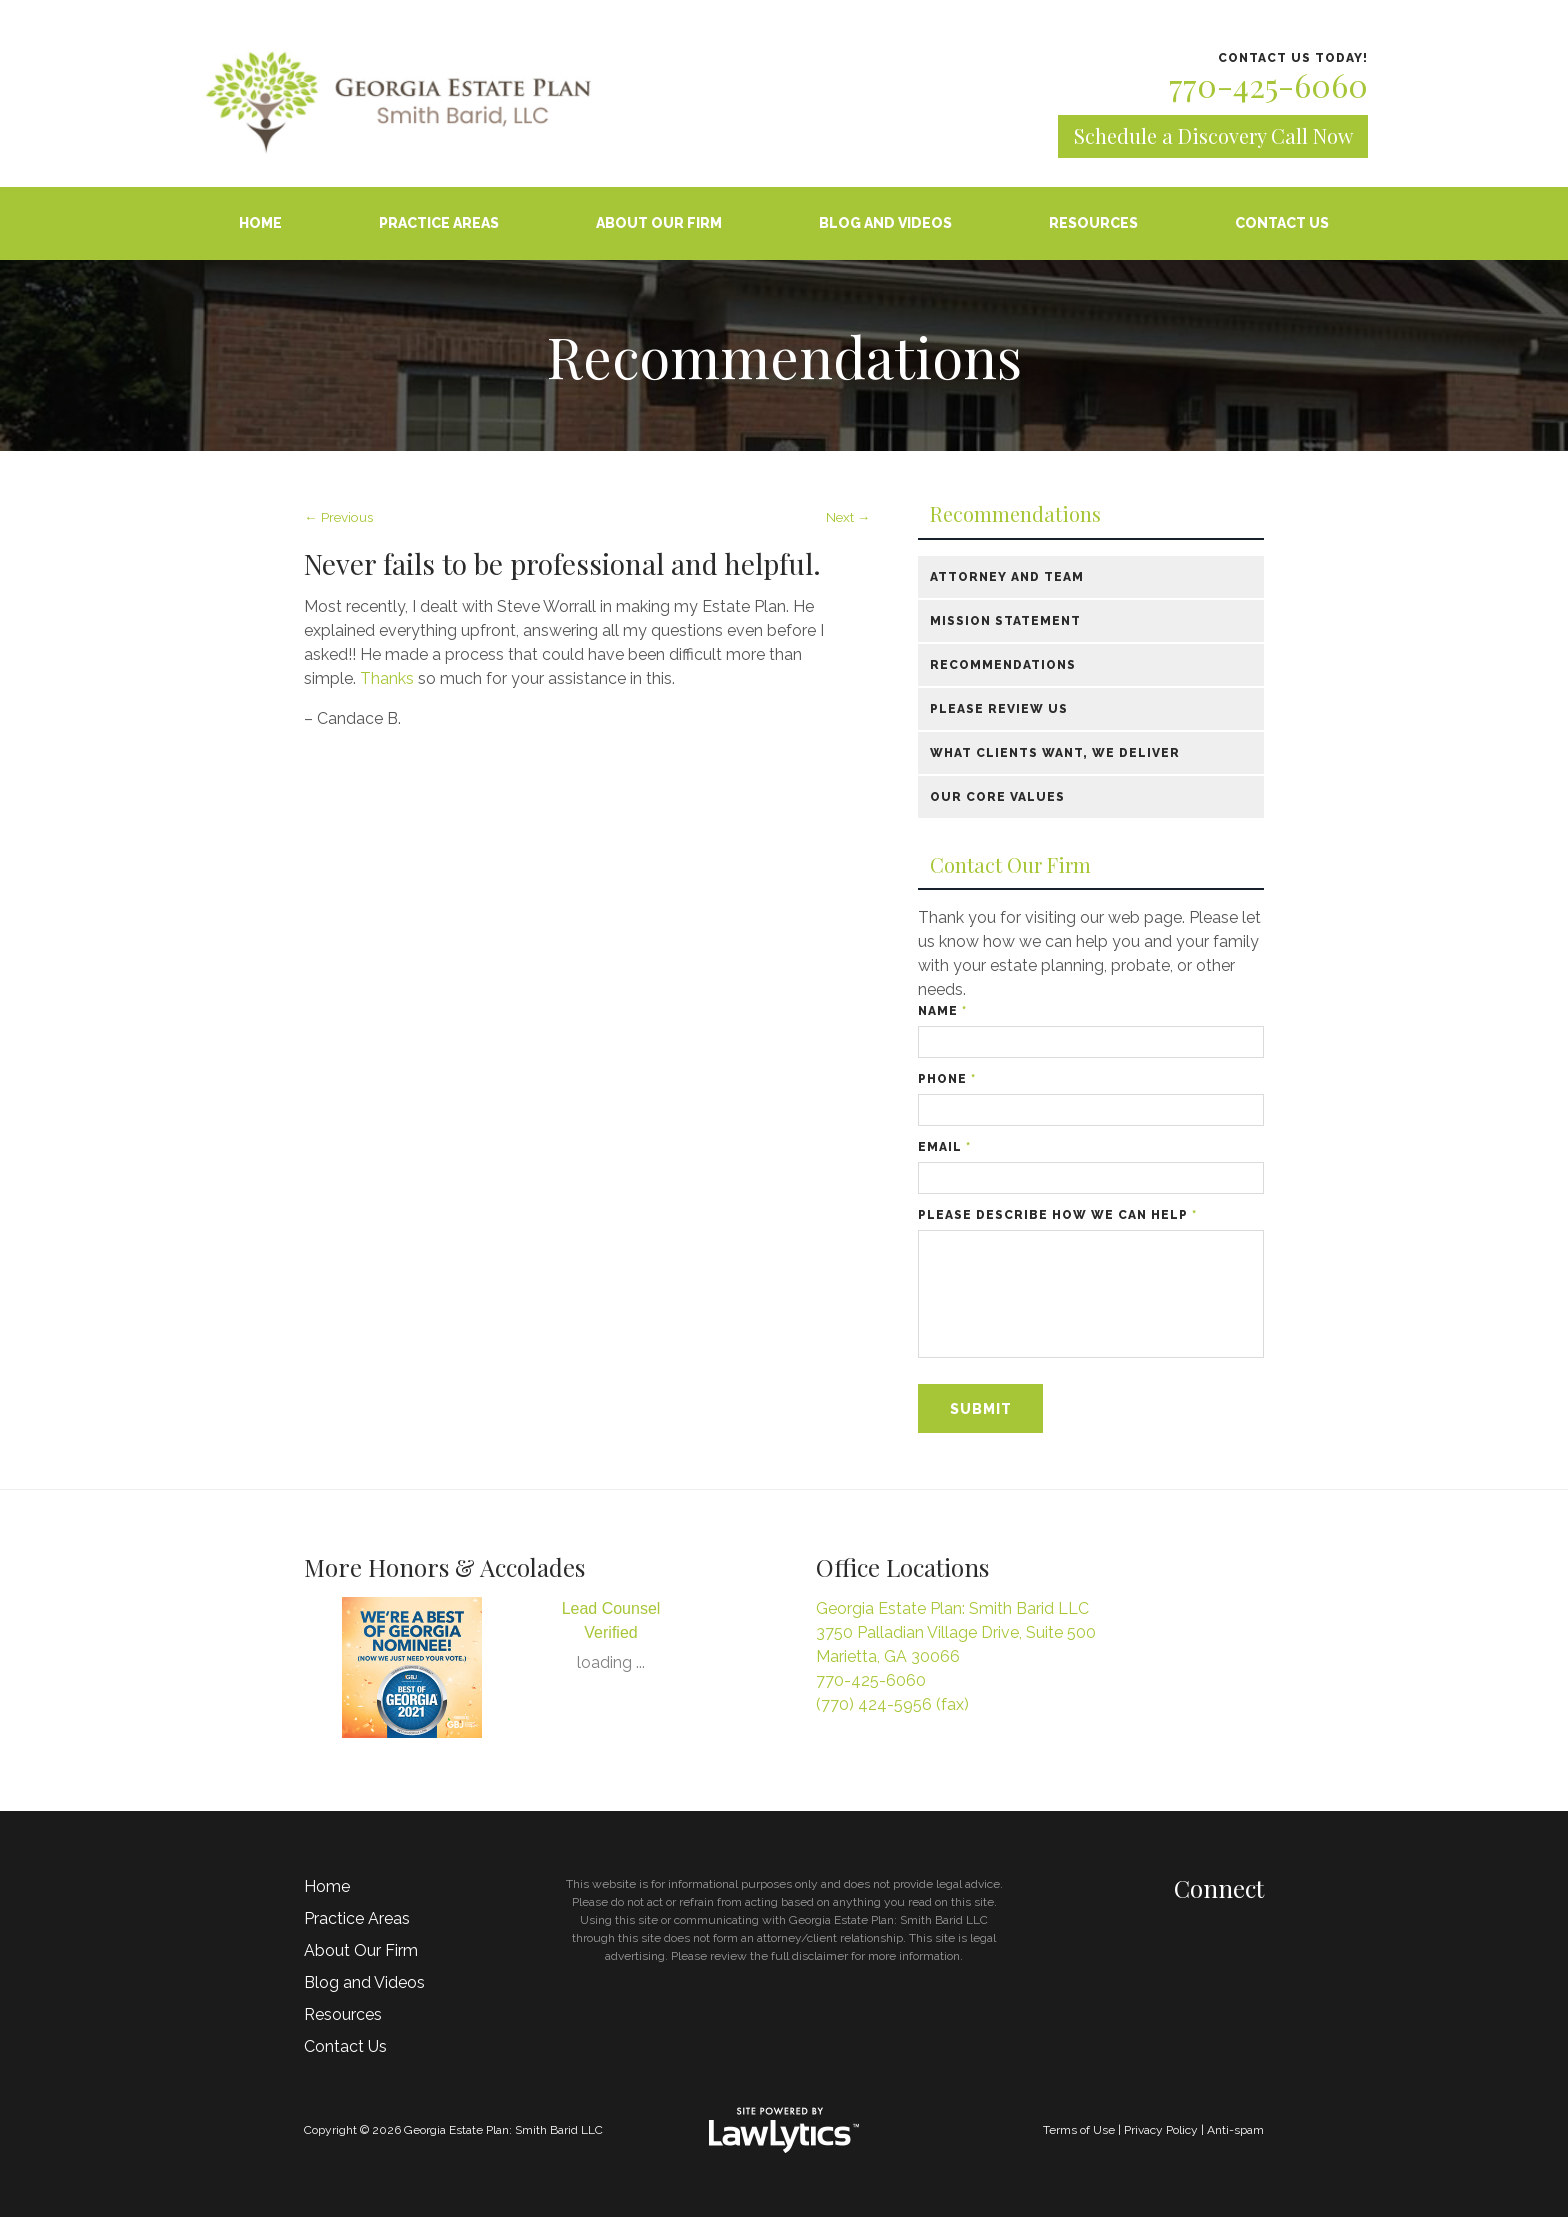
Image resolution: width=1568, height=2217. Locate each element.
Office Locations (902, 1567)
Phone (947, 1079)
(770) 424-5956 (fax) (892, 1704)
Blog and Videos (885, 223)
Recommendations (1015, 514)
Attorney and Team (1007, 577)
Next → (848, 517)
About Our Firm (659, 223)
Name (942, 1011)
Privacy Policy (1161, 2130)
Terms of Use (1079, 2130)
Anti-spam (1235, 2130)
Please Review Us (999, 709)
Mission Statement (1005, 621)
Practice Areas (439, 223)
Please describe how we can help (1057, 1215)
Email (944, 1147)
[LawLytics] (784, 2130)
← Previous (338, 517)
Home (260, 223)
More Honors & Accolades (444, 1567)
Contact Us (1282, 223)
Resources (1093, 223)
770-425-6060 (1268, 84)
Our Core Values (997, 797)
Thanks (389, 678)
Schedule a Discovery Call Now (1213, 135)
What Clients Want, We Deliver (1055, 753)
